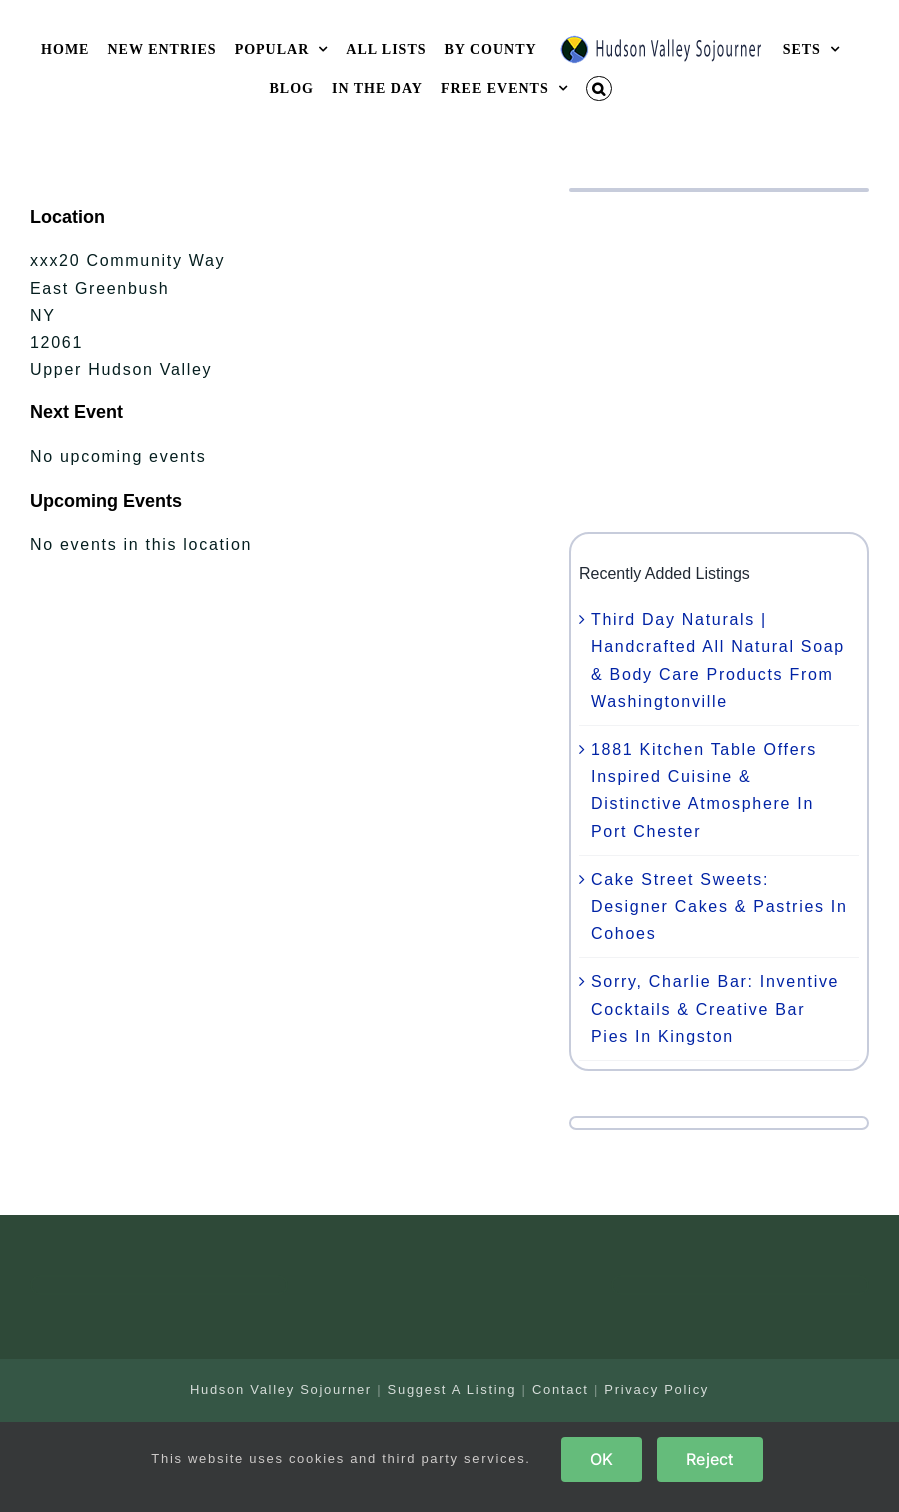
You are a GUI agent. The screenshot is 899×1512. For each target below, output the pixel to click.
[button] (599, 88)
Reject (709, 1459)
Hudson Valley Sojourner (281, 1389)
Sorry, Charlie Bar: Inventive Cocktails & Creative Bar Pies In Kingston (715, 1008)
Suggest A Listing (452, 1389)
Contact (560, 1389)
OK (601, 1459)
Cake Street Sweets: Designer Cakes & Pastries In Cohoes (719, 906)
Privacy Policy (656, 1389)
